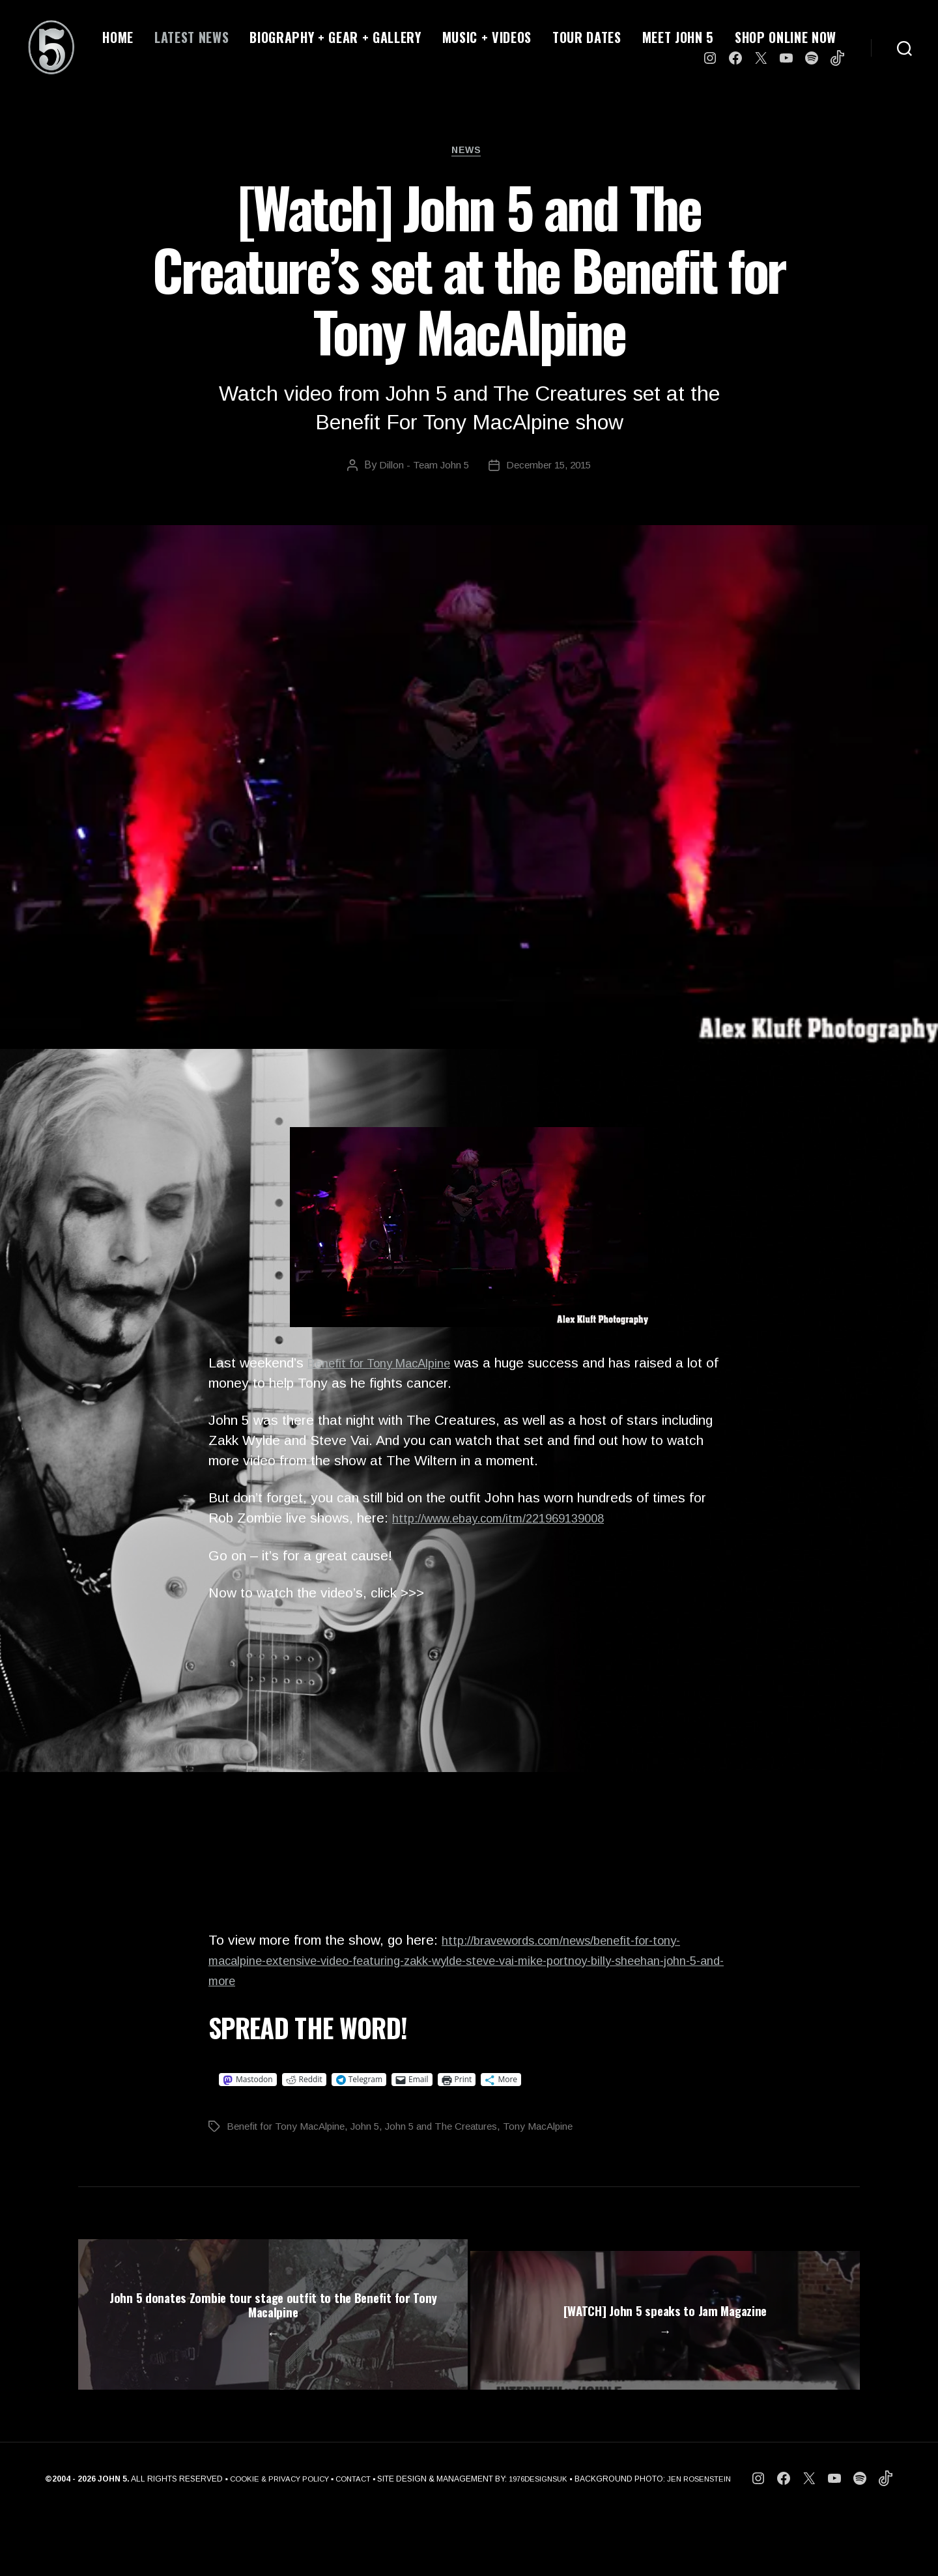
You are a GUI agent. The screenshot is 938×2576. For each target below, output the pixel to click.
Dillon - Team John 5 (421, 468)
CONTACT (351, 2540)
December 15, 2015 (550, 468)
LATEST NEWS (191, 37)
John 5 (371, 2130)
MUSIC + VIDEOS (487, 37)
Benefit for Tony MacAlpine (390, 1366)
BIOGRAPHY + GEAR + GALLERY (335, 37)
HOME (118, 37)
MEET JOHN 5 (678, 37)
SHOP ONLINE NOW (785, 37)
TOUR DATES (586, 37)
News (468, 152)
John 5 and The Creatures (450, 2130)
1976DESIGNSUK (540, 2540)
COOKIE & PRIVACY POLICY (273, 2540)
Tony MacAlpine (552, 2130)
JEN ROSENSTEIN (707, 2540)
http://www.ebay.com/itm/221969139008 (514, 1521)
